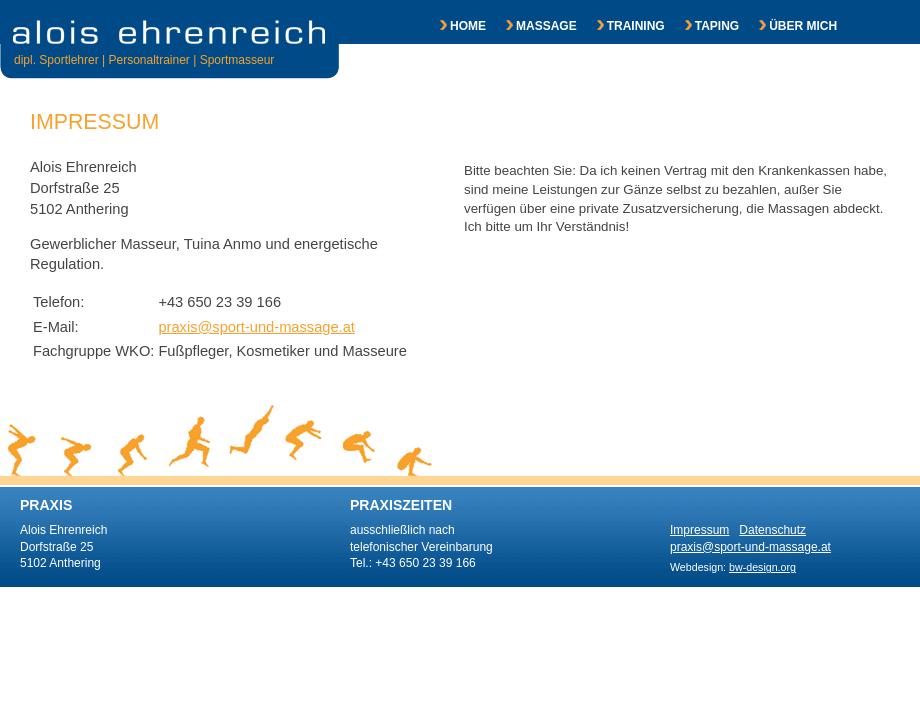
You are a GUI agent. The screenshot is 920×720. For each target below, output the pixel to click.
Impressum (699, 530)
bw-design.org (762, 567)
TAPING (702, 26)
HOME (453, 26)
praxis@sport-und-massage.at (256, 327)
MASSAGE (531, 26)
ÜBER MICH (788, 26)
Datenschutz (772, 530)
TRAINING (621, 26)
